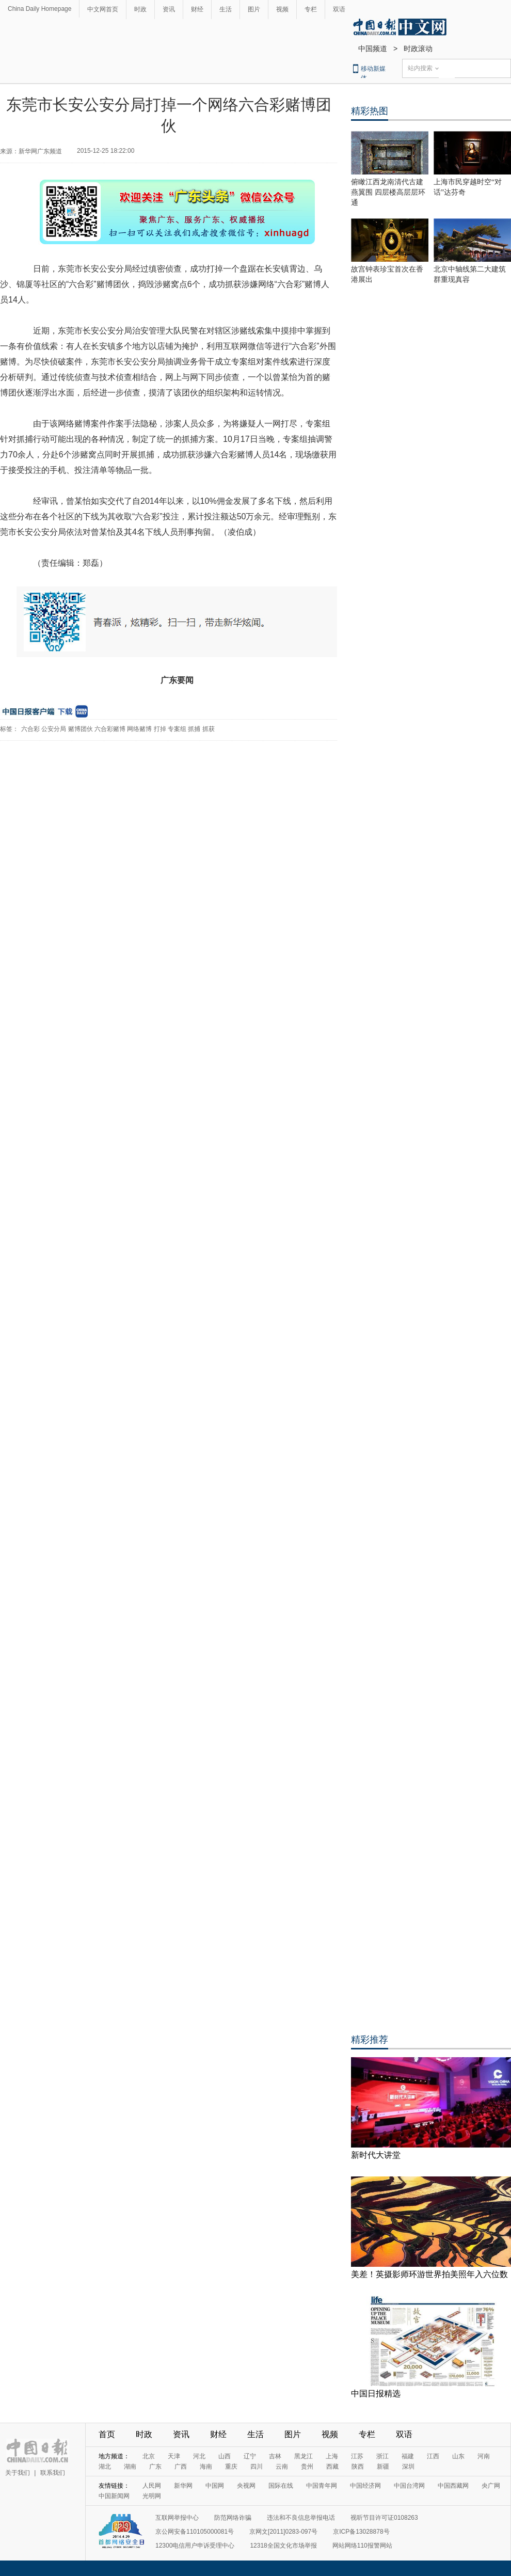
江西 (433, 2456)
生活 (225, 9)
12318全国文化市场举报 (283, 2545)
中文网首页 (102, 9)
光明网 (151, 2496)
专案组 (177, 729)
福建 (408, 2456)
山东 (458, 2456)
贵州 (307, 2466)
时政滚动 (418, 48)
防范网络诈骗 (232, 2517)
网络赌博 (139, 729)
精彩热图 (369, 111)
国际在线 (280, 2485)
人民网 (151, 2485)
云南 (282, 2466)
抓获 (208, 729)
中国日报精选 (376, 2393)
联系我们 (52, 2472)
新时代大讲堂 (376, 2155)
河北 (199, 2456)
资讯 (169, 9)
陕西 (358, 2466)
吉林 (275, 2456)
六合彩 (30, 729)
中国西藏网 (453, 2485)
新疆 (383, 2466)
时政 (140, 9)
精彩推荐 (369, 2039)
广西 (180, 2466)
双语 (339, 9)
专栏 (311, 9)
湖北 (105, 2466)
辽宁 (250, 2456)
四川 (256, 2466)
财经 (197, 9)
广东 (155, 2466)
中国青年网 (321, 2485)
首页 (107, 2434)
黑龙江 (303, 2456)
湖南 (130, 2466)
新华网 (183, 2485)
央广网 (491, 2485)
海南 (206, 2466)
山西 (224, 2456)
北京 (148, 2456)
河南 (483, 2456)
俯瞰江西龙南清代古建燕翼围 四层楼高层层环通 (388, 192)
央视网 (246, 2485)
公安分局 (53, 729)
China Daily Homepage (39, 8)
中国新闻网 (114, 2496)
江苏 (357, 2456)
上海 (332, 2456)
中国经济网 (365, 2485)
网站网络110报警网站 (362, 2545)
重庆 (231, 2466)
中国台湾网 (409, 2485)
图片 (254, 9)
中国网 (214, 2485)
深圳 (408, 2466)
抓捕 (194, 729)
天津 (174, 2456)
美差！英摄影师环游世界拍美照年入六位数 (429, 2274)
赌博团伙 (80, 729)
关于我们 (17, 2472)
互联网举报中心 (177, 2517)
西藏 (332, 2466)
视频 (282, 9)
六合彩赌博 (109, 729)
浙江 (382, 2456)
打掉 (160, 729)
